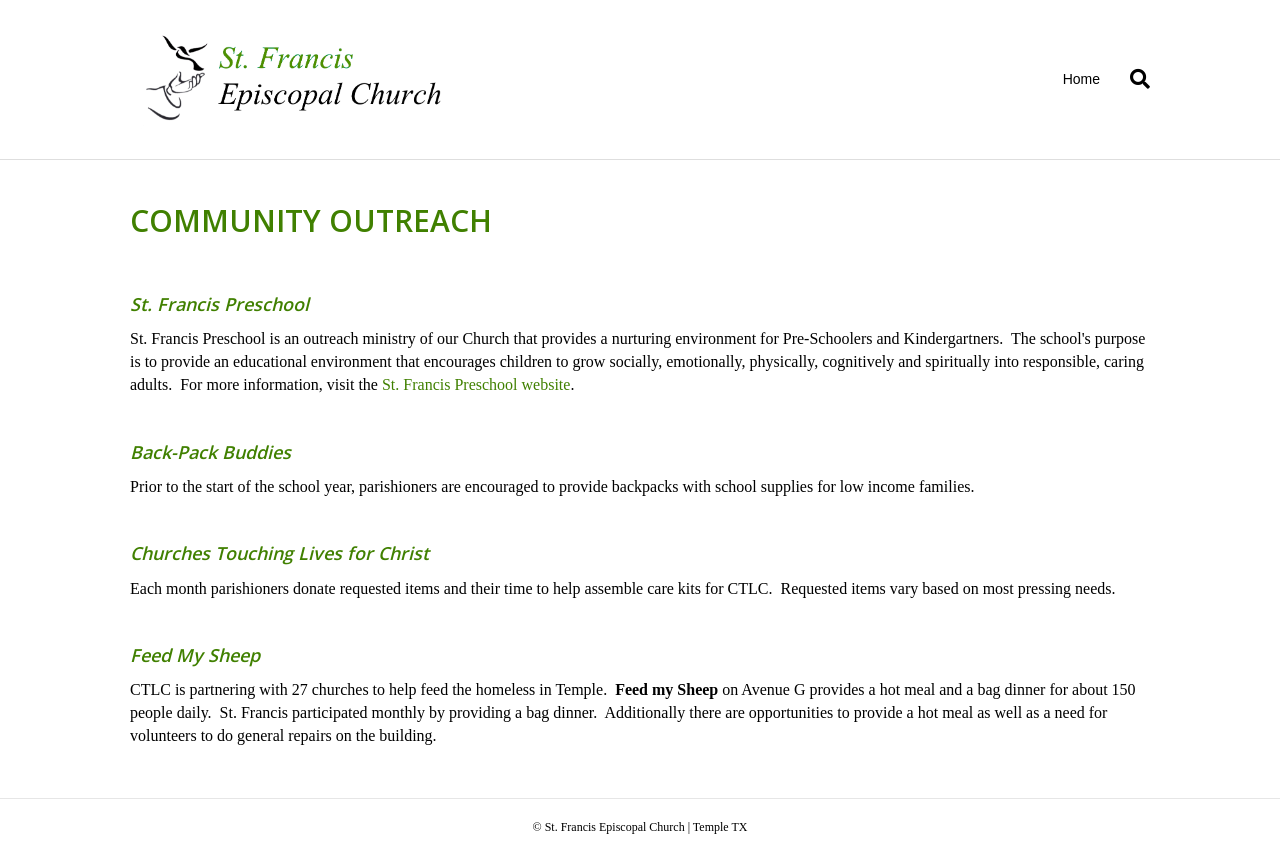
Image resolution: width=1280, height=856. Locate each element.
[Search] (1132, 79)
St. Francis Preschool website (476, 384)
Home (1081, 79)
